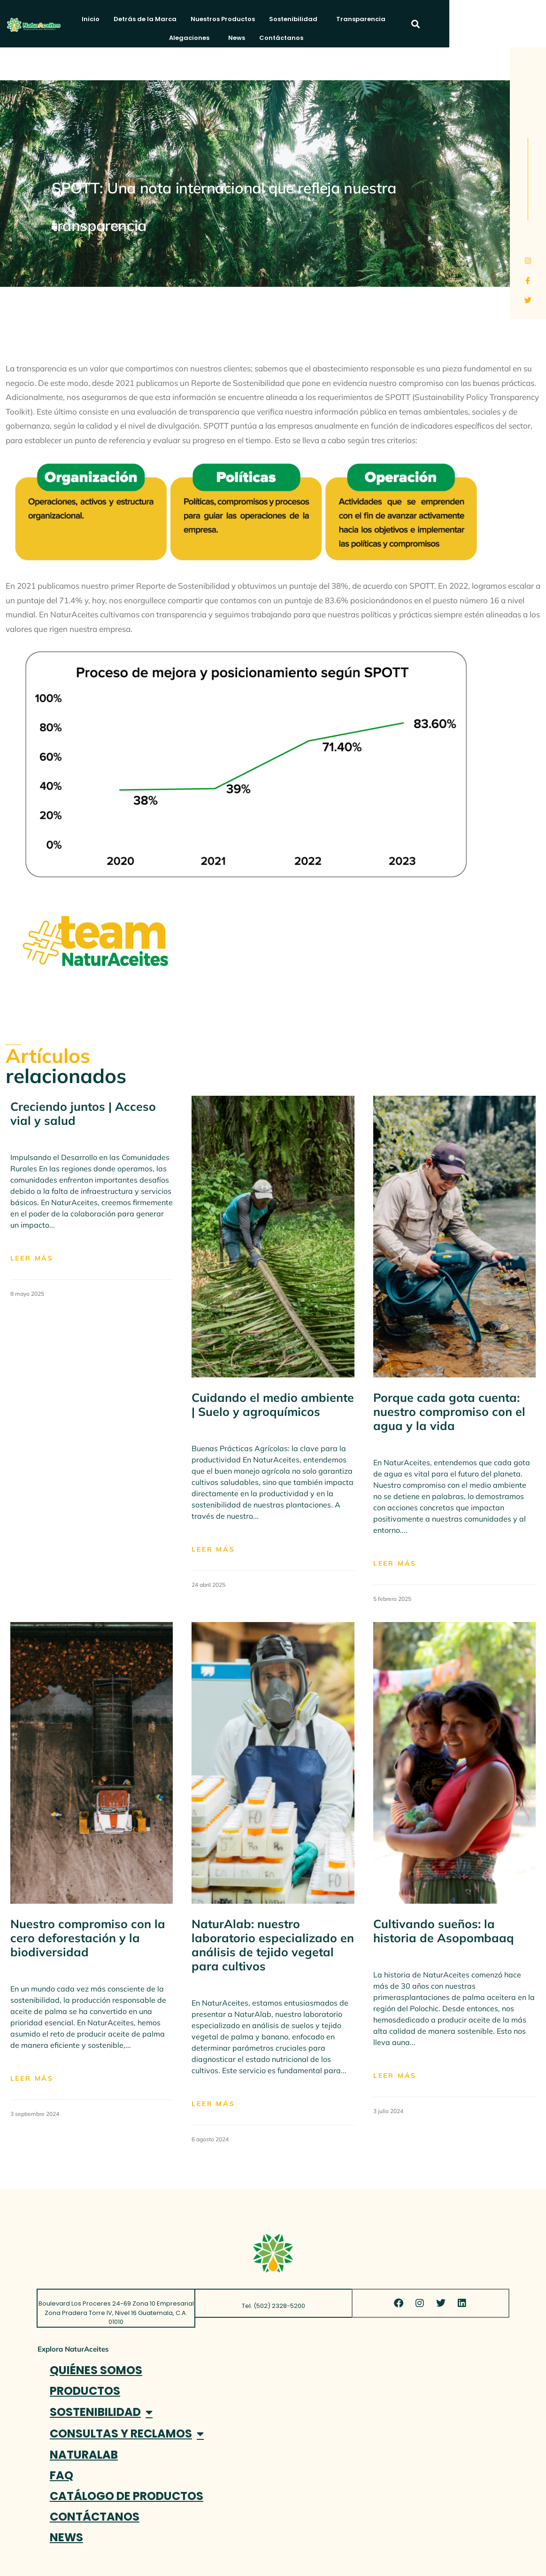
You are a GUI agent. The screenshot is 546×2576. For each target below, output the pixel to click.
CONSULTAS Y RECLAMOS (127, 2434)
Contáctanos (289, 38)
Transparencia (366, 19)
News (472, 19)
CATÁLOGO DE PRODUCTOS (126, 2496)
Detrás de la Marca (150, 19)
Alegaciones (427, 19)
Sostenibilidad (301, 19)
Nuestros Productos (228, 19)
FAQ (61, 2475)
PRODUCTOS (85, 2391)
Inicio (96, 19)
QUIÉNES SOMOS (96, 2370)
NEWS (66, 2537)
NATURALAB (84, 2454)
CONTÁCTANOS (94, 2516)
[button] (505, 23)
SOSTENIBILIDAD (101, 2412)
